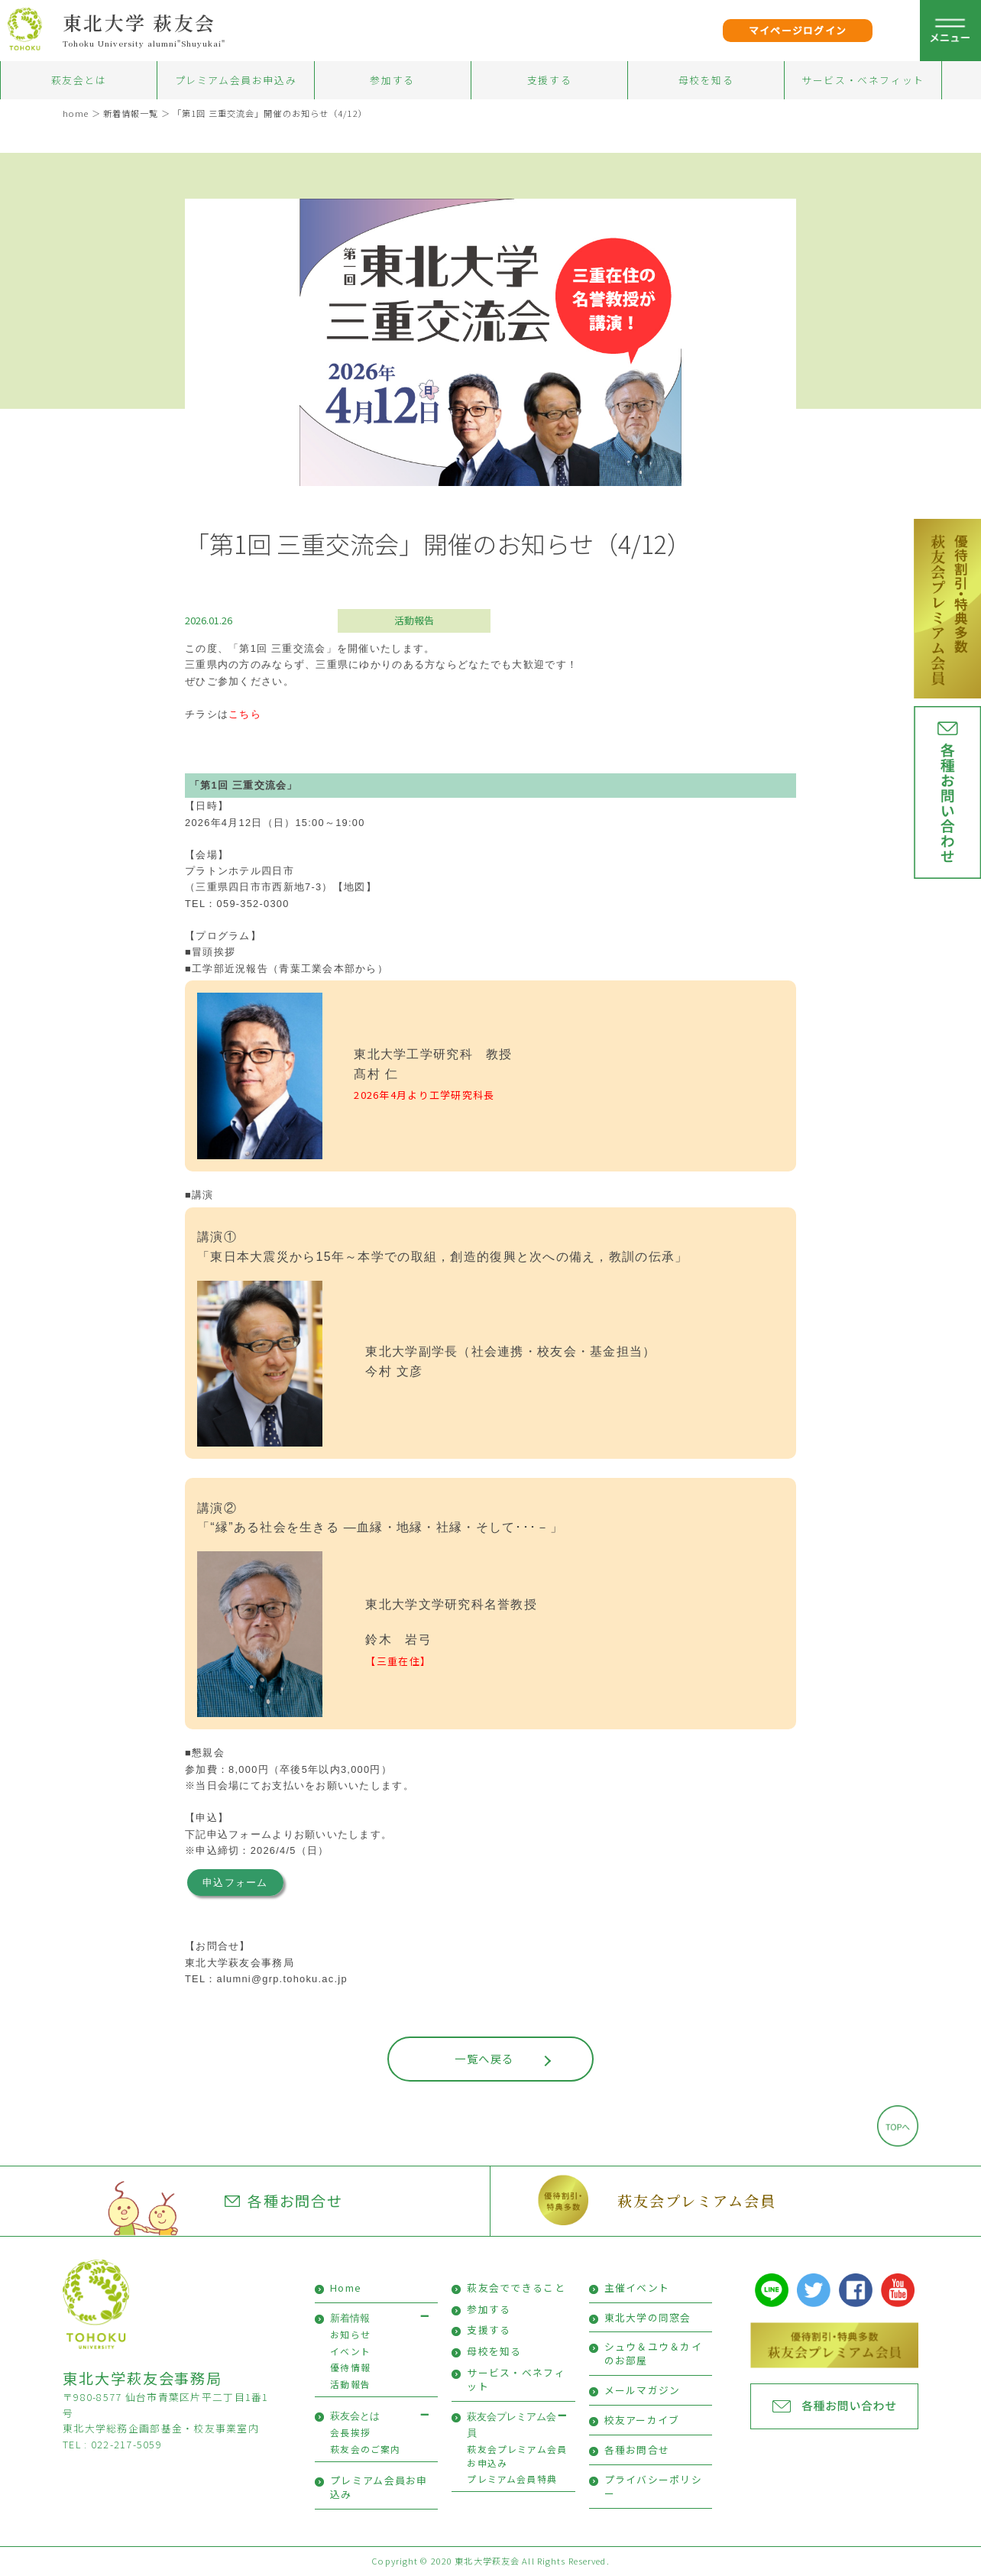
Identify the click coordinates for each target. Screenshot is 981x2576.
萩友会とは (79, 80)
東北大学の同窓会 (647, 2317)
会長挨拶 (350, 2431)
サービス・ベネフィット (862, 80)
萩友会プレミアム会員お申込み (517, 2455)
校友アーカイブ (642, 2419)
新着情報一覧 (131, 113)
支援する (549, 80)
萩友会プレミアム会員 (696, 2200)
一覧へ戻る (484, 2058)
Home (345, 2287)
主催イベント (637, 2287)
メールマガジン (642, 2390)
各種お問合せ (284, 2200)
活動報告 (414, 620)
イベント (350, 2350)
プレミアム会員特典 (512, 2478)
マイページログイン (798, 30)
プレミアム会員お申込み (236, 80)
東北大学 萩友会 (139, 22)
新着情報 (350, 2318)
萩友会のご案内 (365, 2448)
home (76, 113)
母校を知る (706, 80)
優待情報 (350, 2367)
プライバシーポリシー (653, 2486)
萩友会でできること (516, 2287)
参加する (392, 80)
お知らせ (350, 2334)
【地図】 (355, 887)
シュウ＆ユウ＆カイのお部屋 (653, 2353)
